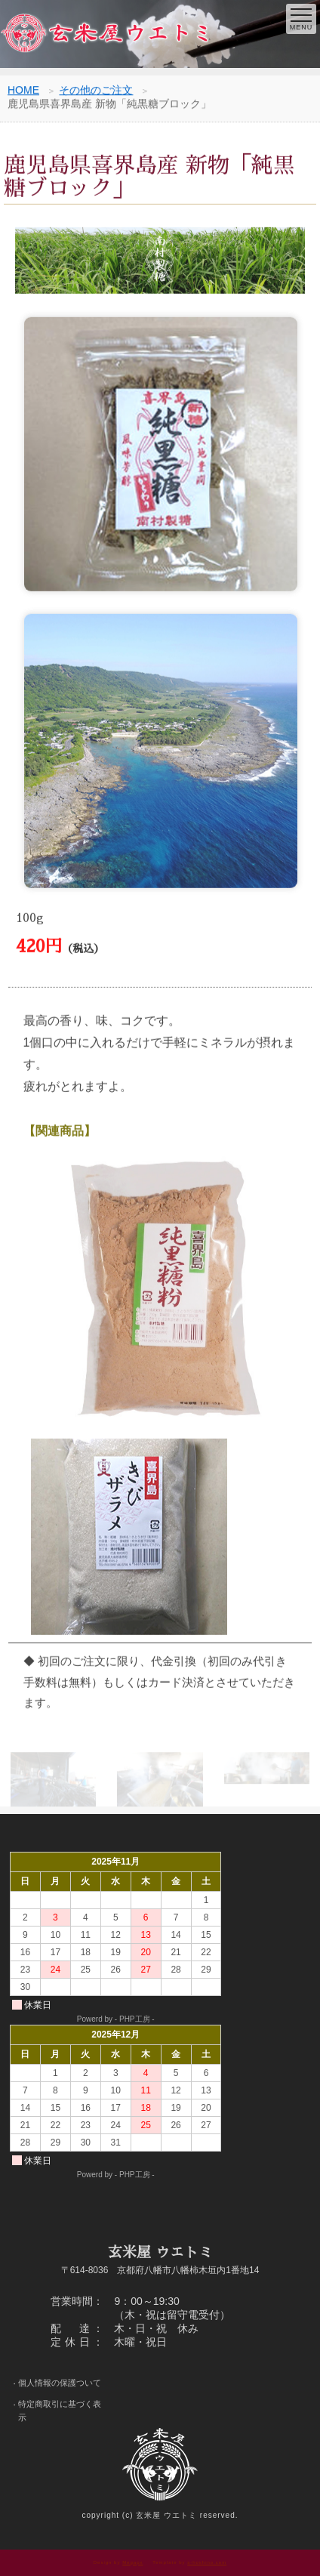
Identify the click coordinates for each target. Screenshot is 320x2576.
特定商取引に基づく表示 (59, 2410)
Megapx (132, 2562)
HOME (23, 91)
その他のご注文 (96, 91)
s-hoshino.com (206, 2562)
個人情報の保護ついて (59, 2382)
